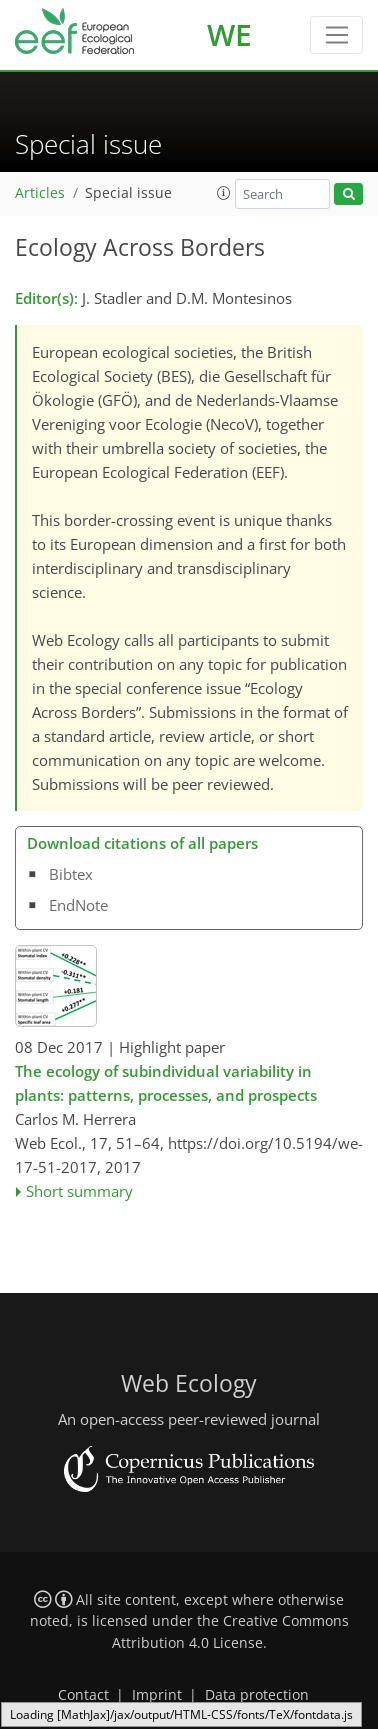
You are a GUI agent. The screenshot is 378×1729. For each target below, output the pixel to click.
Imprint (157, 1695)
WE (229, 34)
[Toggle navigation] (336, 35)
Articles (40, 193)
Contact (83, 1695)
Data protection (257, 1695)
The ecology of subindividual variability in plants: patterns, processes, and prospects (166, 1083)
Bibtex (71, 874)
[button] (224, 193)
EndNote (78, 905)
